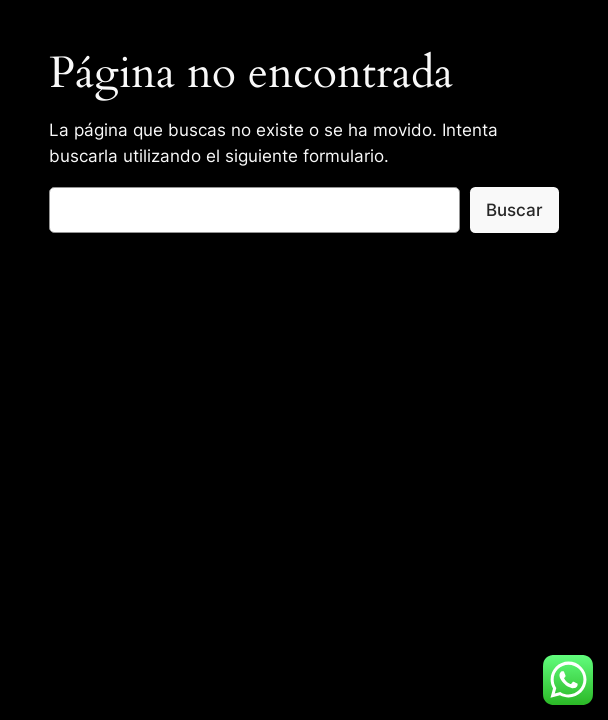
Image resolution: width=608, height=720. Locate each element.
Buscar (514, 210)
